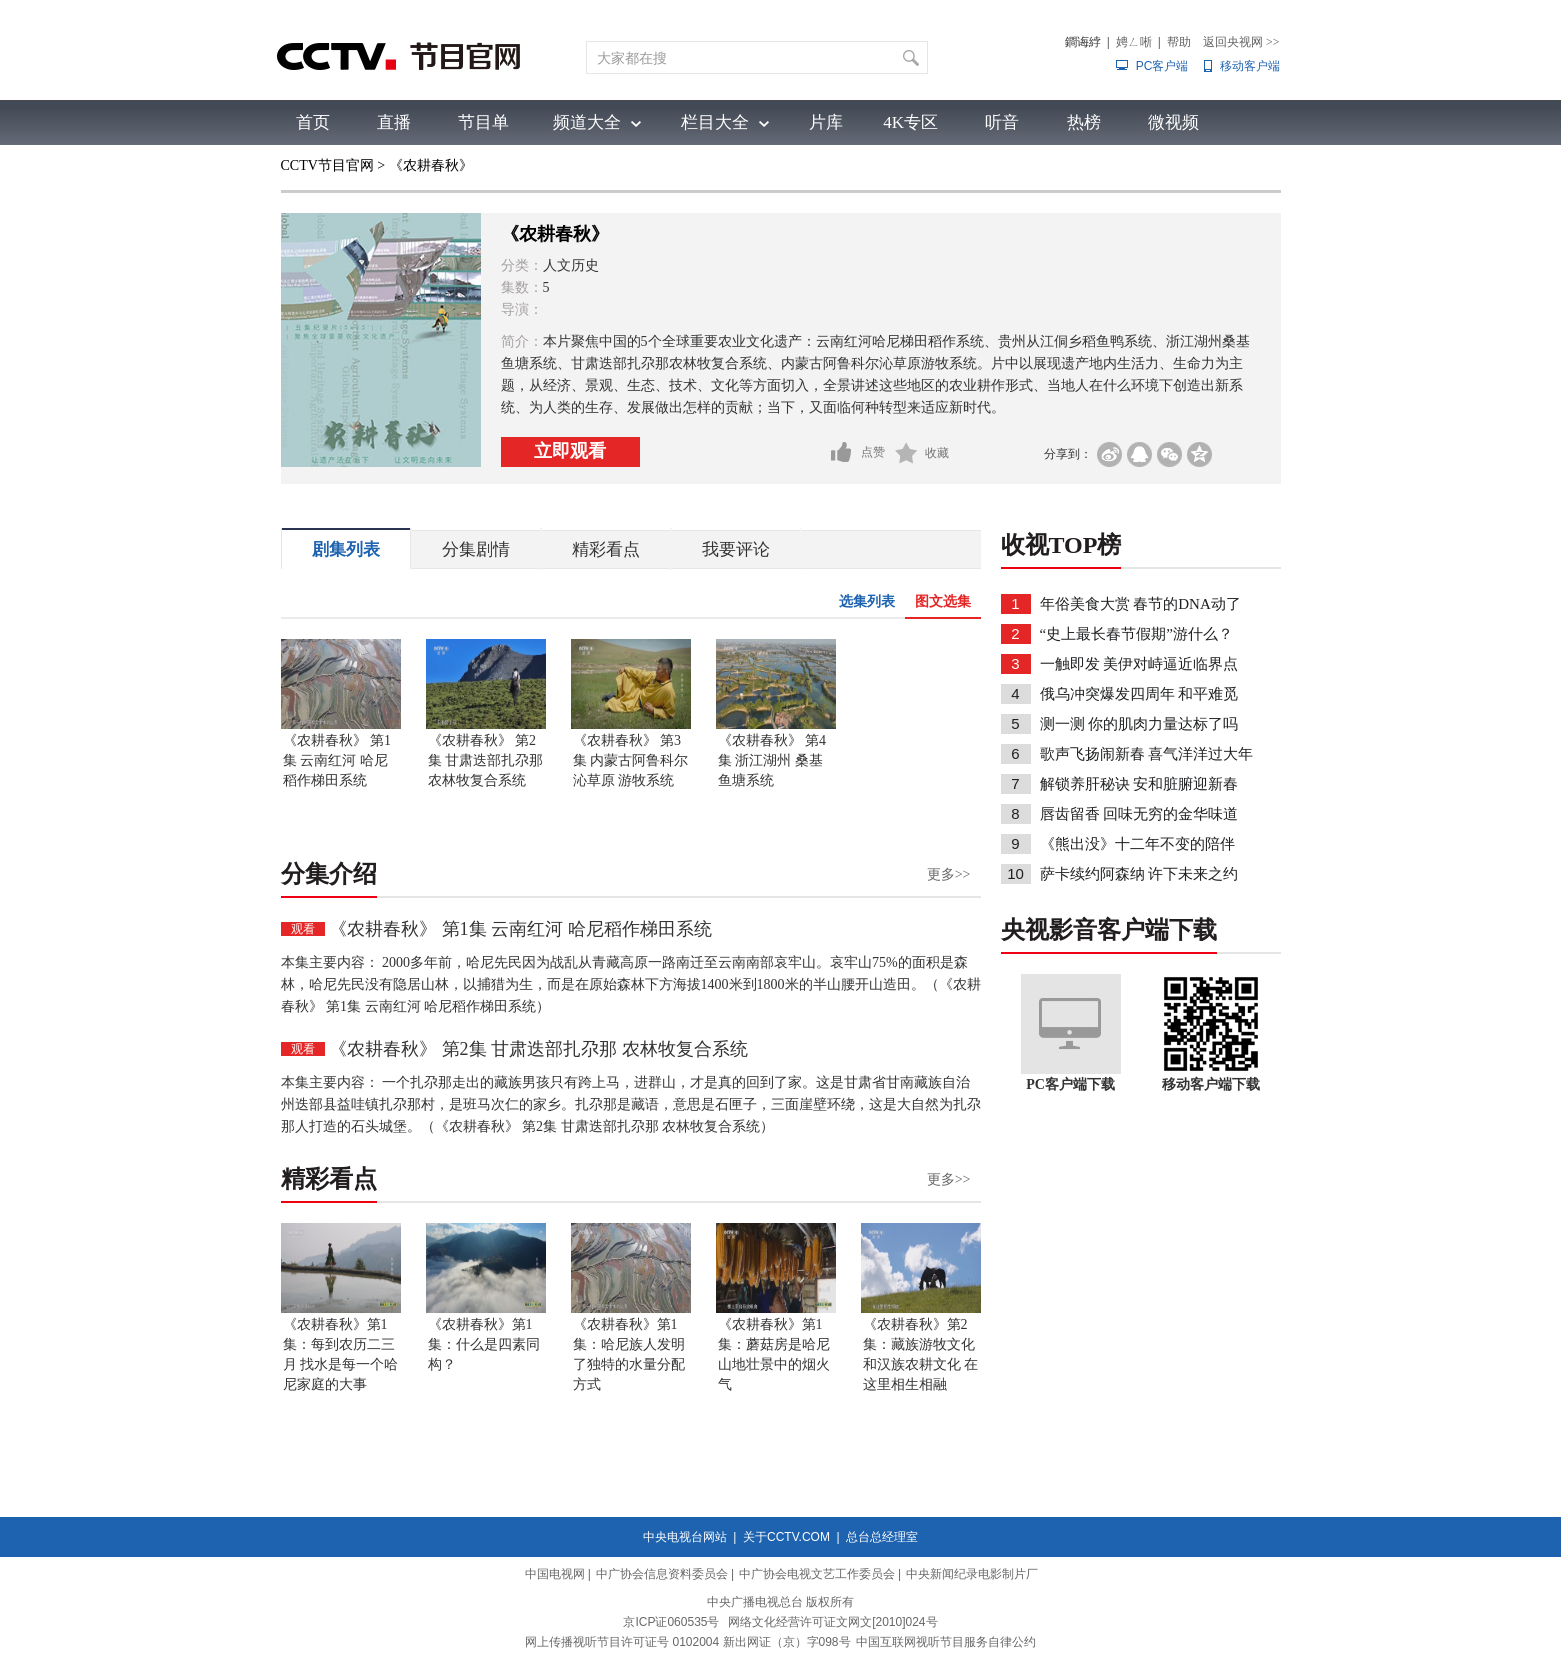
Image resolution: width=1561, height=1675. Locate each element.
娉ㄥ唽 (1134, 42)
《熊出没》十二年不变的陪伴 (1137, 844)
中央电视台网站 (685, 1537)
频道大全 (587, 122)
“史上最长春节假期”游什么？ (1135, 634)
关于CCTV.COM (786, 1537)
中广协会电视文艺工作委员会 (817, 1574)
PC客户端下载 (1070, 1084)
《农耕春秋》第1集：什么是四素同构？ (484, 1344)
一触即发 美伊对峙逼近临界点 (1139, 664)
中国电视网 (555, 1574)
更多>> (949, 874)
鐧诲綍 (1083, 42)
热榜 (1084, 122)
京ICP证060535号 (671, 1622)
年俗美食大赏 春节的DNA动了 (1140, 604)
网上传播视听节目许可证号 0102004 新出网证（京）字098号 (687, 1642)
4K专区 (910, 122)
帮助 (1179, 42)
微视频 (1173, 122)
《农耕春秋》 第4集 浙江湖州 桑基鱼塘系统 (772, 760)
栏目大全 (715, 122)
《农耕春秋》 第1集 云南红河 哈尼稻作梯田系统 (337, 760)
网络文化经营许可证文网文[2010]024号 (832, 1622)
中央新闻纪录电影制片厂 (972, 1574)
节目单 (483, 122)
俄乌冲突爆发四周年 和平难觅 (1139, 694)
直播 (394, 122)
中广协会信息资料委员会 (662, 1574)
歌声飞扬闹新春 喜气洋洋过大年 (1147, 754)
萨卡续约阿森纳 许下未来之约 (1139, 874)
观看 (303, 929)
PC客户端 (1162, 66)
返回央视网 (1241, 42)
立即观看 (570, 451)
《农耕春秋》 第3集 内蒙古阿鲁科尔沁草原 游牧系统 (631, 760)
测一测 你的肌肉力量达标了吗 (1139, 724)
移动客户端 (1250, 66)
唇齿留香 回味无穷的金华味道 (1139, 814)
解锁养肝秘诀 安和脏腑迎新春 (1139, 784)
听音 (1002, 122)
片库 (826, 122)
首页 (313, 122)
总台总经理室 (882, 1537)
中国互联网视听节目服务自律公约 (946, 1642)
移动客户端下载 (1211, 1084)
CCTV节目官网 (327, 165)
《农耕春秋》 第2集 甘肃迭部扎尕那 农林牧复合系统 (486, 760)
